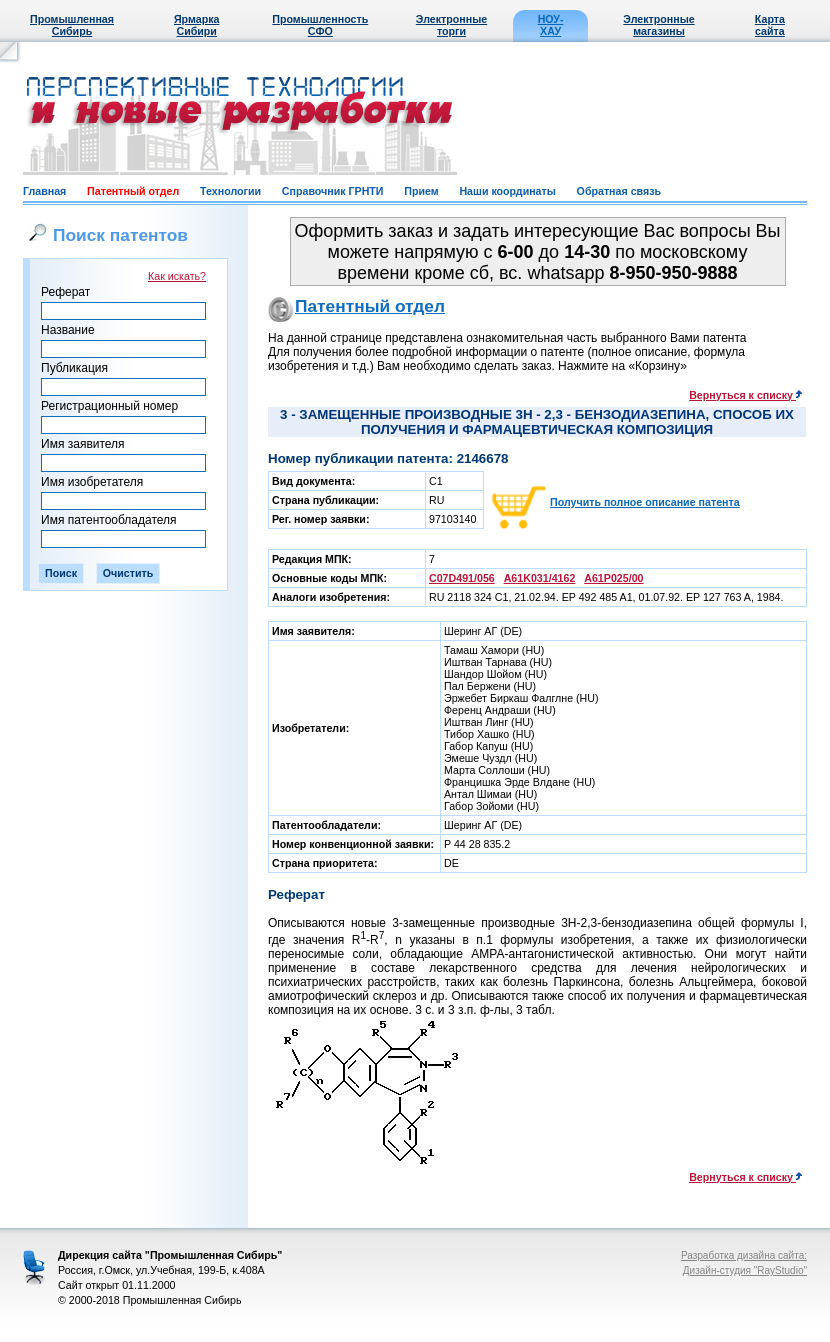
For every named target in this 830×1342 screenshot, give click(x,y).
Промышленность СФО (320, 25)
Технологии (230, 191)
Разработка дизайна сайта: (744, 1255)
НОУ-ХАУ (551, 25)
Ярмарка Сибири (196, 25)
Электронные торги (451, 25)
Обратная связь (619, 191)
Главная (44, 191)
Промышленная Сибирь (72, 25)
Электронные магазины (658, 25)
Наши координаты (507, 191)
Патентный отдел (133, 191)
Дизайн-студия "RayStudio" (745, 1270)
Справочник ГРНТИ (333, 191)
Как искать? (177, 276)
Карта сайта (770, 25)
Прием (421, 191)
